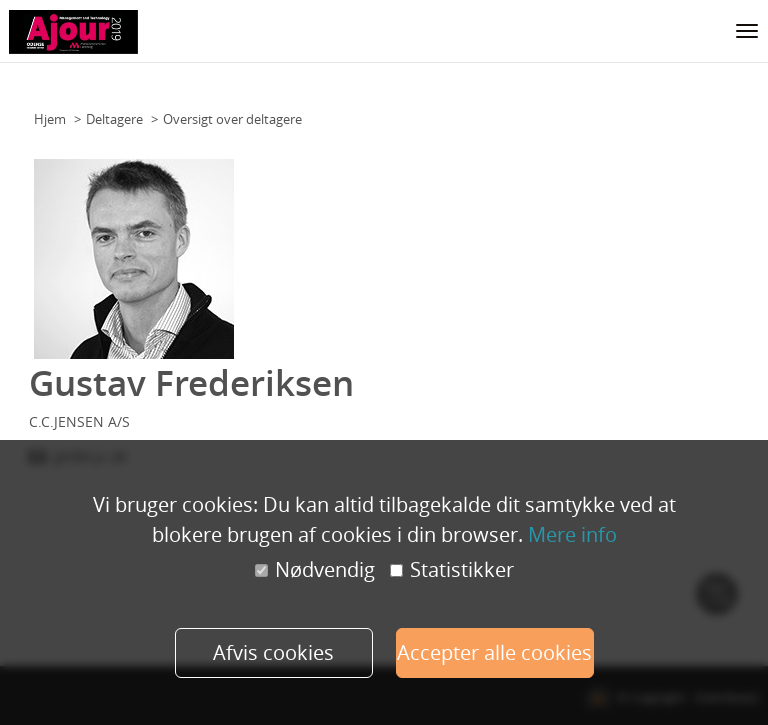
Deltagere (114, 119)
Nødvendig (315, 570)
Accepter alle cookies (494, 652)
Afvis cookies (273, 652)
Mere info (572, 534)
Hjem (50, 119)
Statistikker (452, 570)
